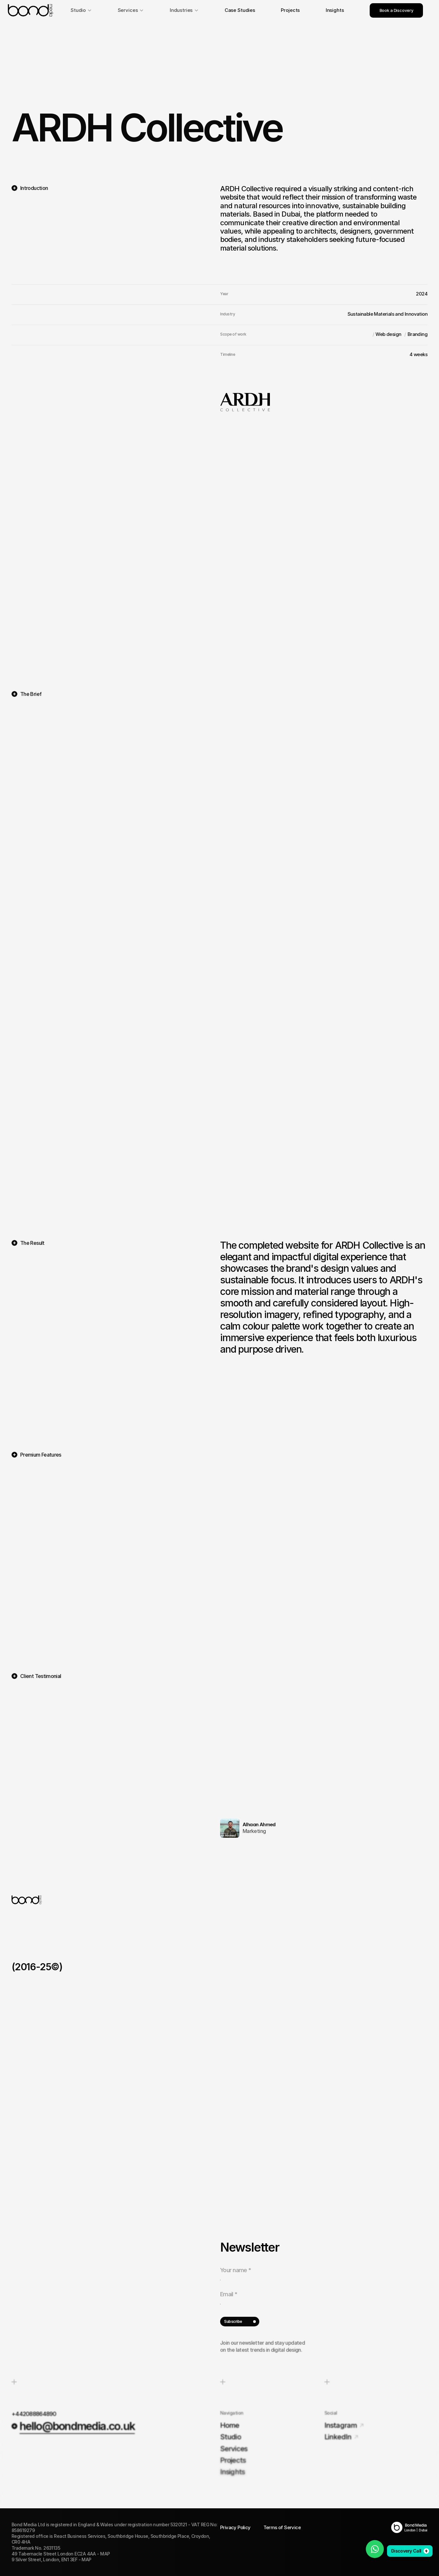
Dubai (423, 2530)
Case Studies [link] (240, 10)
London (410, 2530)
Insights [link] (335, 10)
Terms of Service (282, 2527)
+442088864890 (34, 2413)
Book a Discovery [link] (396, 10)
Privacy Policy (235, 2527)
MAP (105, 2553)
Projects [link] (290, 10)
